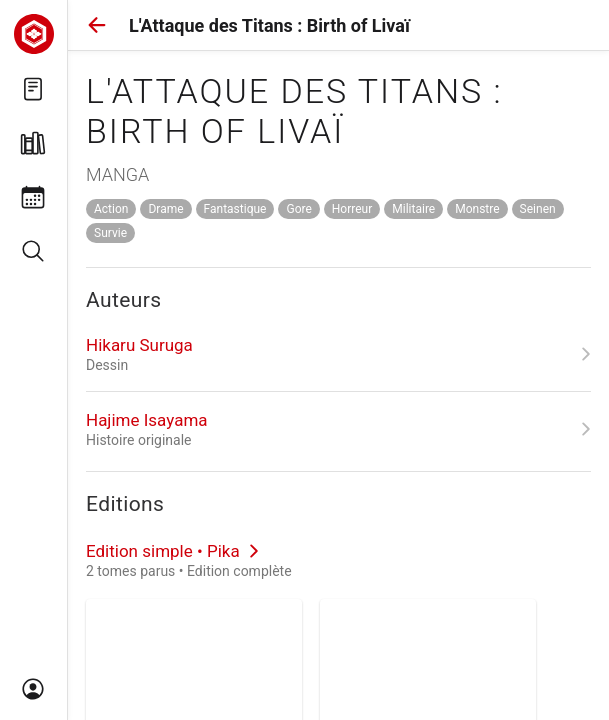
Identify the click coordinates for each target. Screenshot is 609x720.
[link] (338, 354)
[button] (97, 25)
